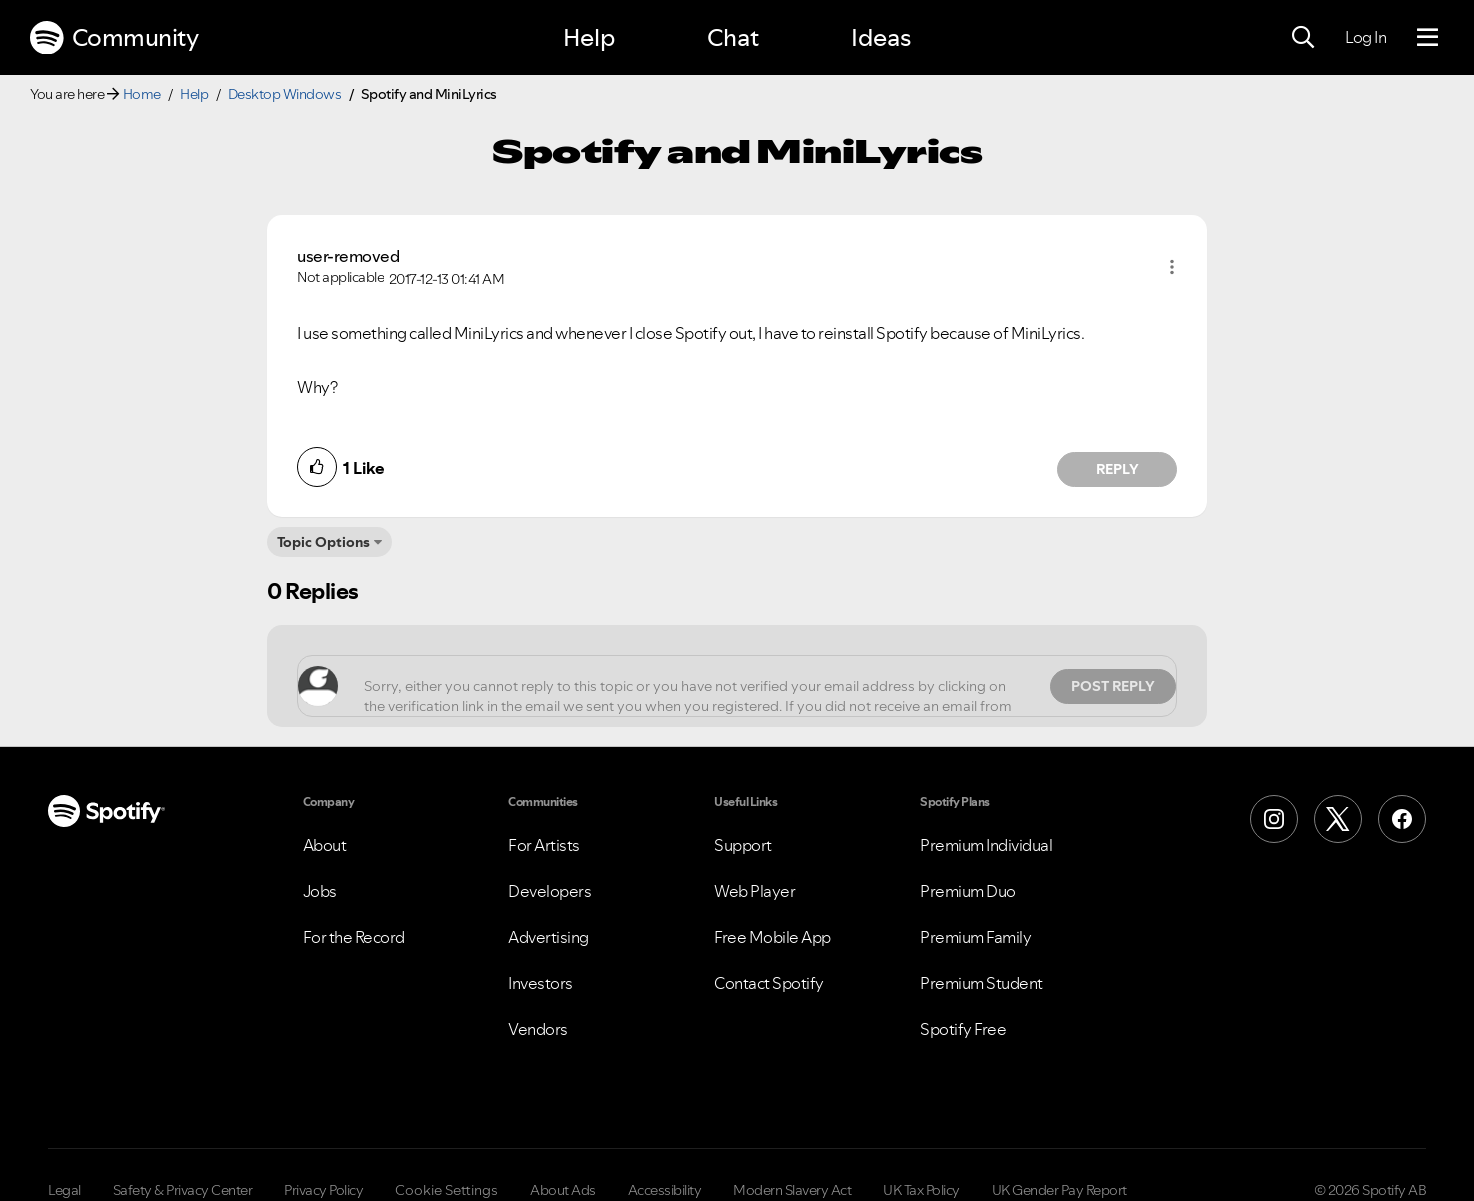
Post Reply (1113, 686)
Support (743, 845)
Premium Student (981, 983)
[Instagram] (1274, 819)
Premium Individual (986, 845)
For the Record (354, 937)
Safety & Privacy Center (183, 1190)
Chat (733, 37)
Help (589, 37)
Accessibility (665, 1190)
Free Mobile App (772, 937)
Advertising (548, 937)
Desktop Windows (285, 94)
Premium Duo (968, 891)
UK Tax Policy (921, 1190)
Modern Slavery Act (792, 1190)
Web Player (754, 891)
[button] (1172, 267)
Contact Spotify (769, 983)
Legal (64, 1190)
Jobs (320, 891)
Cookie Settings (446, 1190)
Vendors (538, 1029)
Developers (549, 891)
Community (114, 38)
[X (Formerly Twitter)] (1338, 819)
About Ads (563, 1190)
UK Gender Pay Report (1059, 1190)
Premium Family (975, 937)
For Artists (544, 845)
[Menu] (1427, 38)
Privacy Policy (323, 1190)
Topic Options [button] (323, 542)
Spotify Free (963, 1029)
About (325, 845)
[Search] (1303, 38)
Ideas (881, 37)
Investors (540, 983)
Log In (1365, 37)
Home (142, 94)
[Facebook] (1402, 819)
